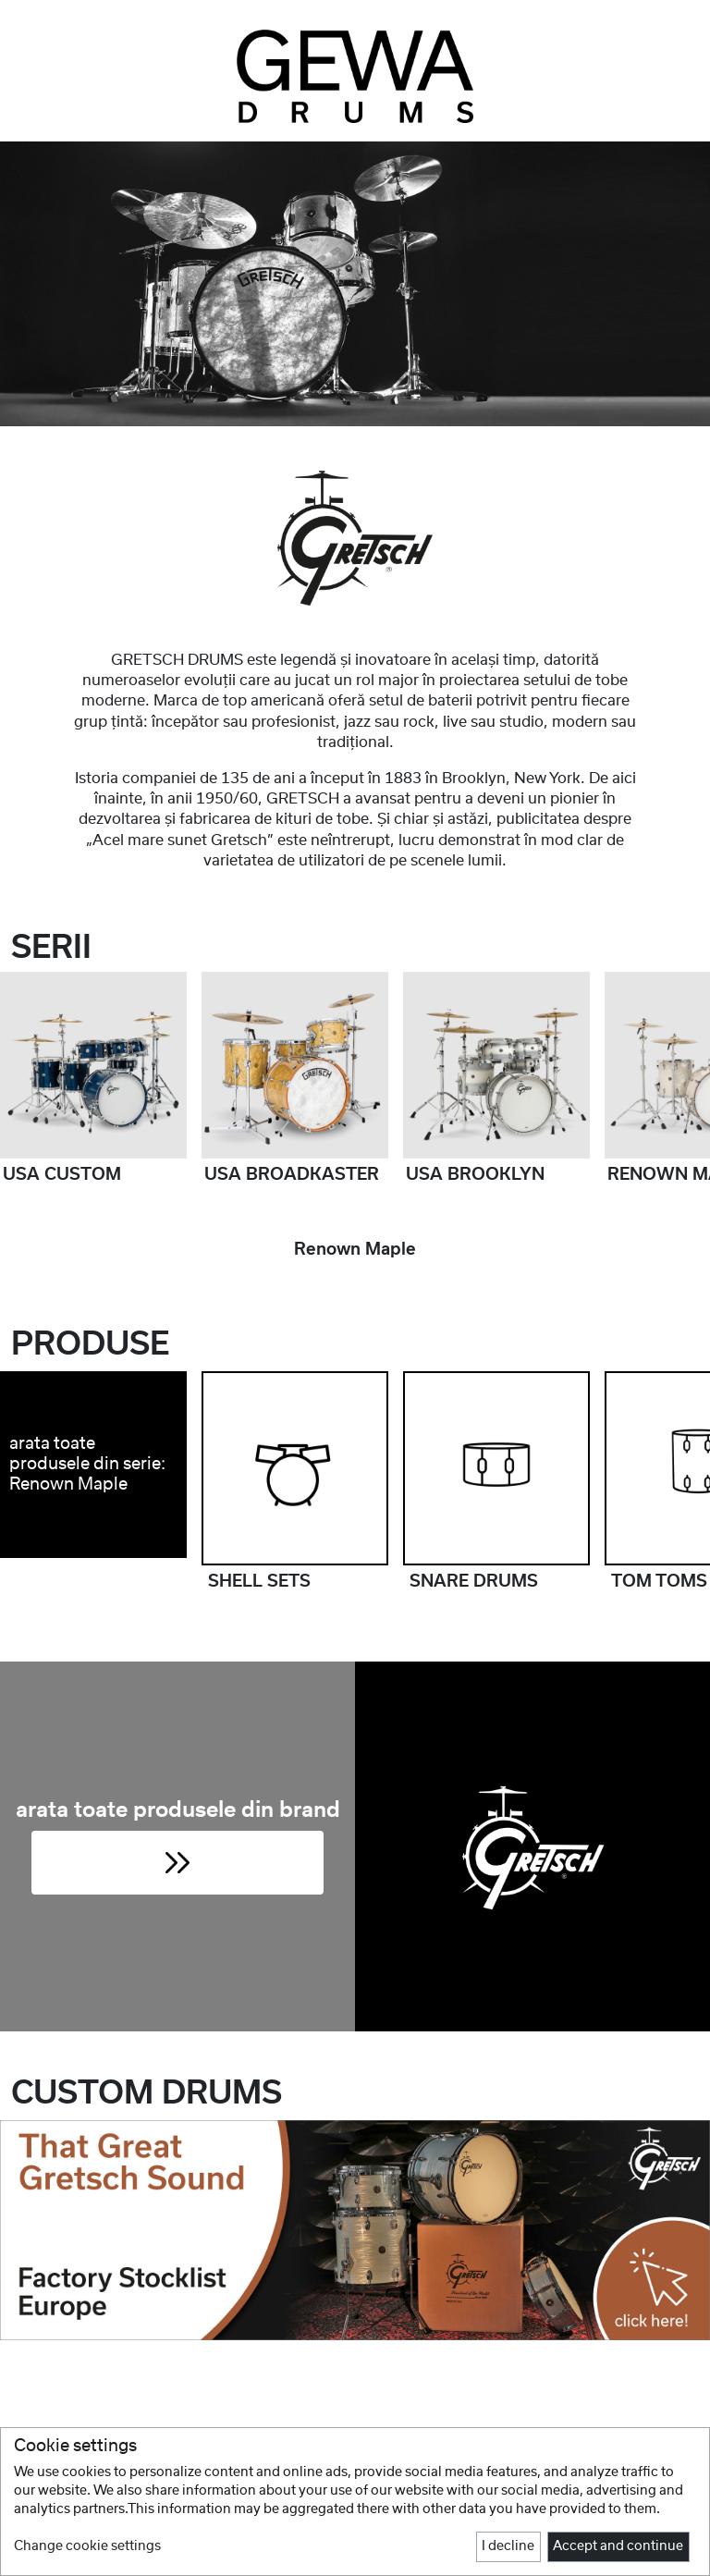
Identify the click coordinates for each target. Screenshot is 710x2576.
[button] (177, 1863)
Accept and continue (618, 2546)
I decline (508, 2546)
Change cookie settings (87, 2546)
